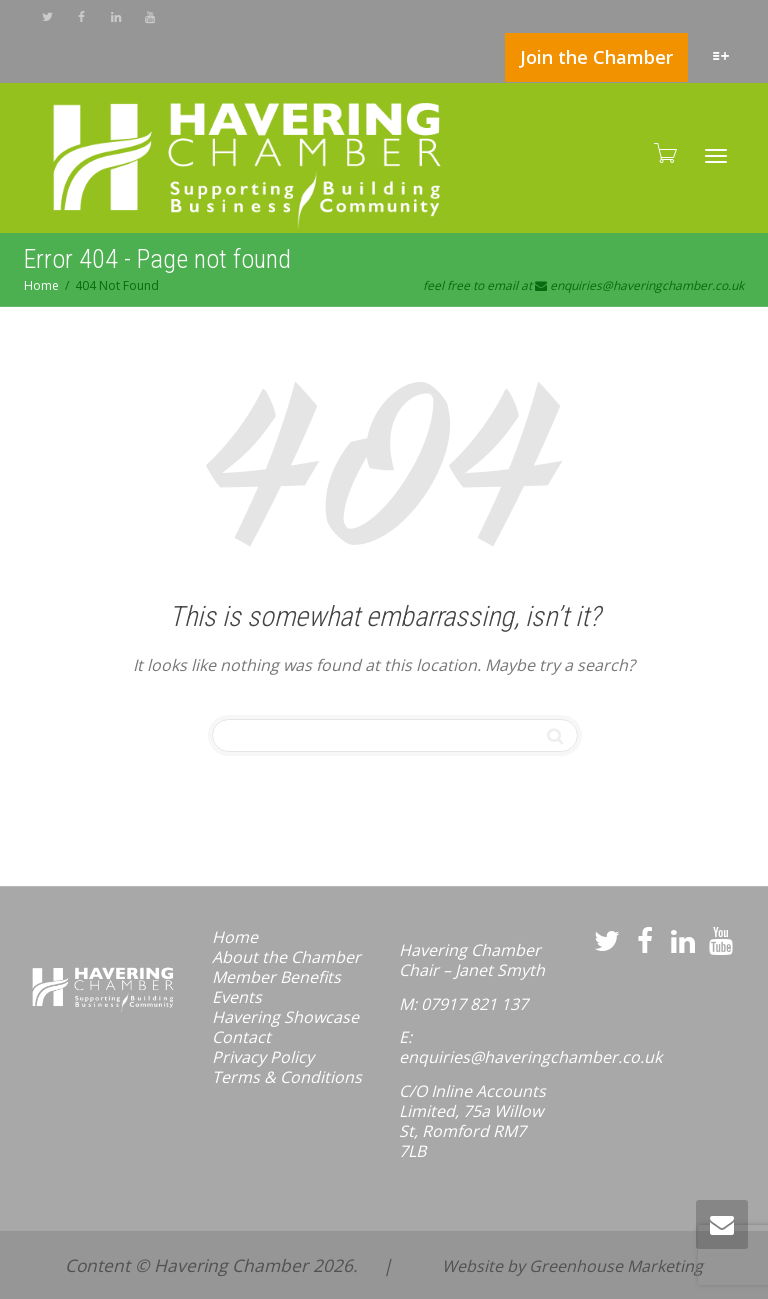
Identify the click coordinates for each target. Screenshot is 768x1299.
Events (237, 997)
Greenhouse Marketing (616, 1266)
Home (235, 937)
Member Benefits (276, 977)
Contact (241, 1037)
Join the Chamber (596, 57)
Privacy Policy (263, 1057)
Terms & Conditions (287, 1077)
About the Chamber (286, 957)
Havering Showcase (285, 1017)
